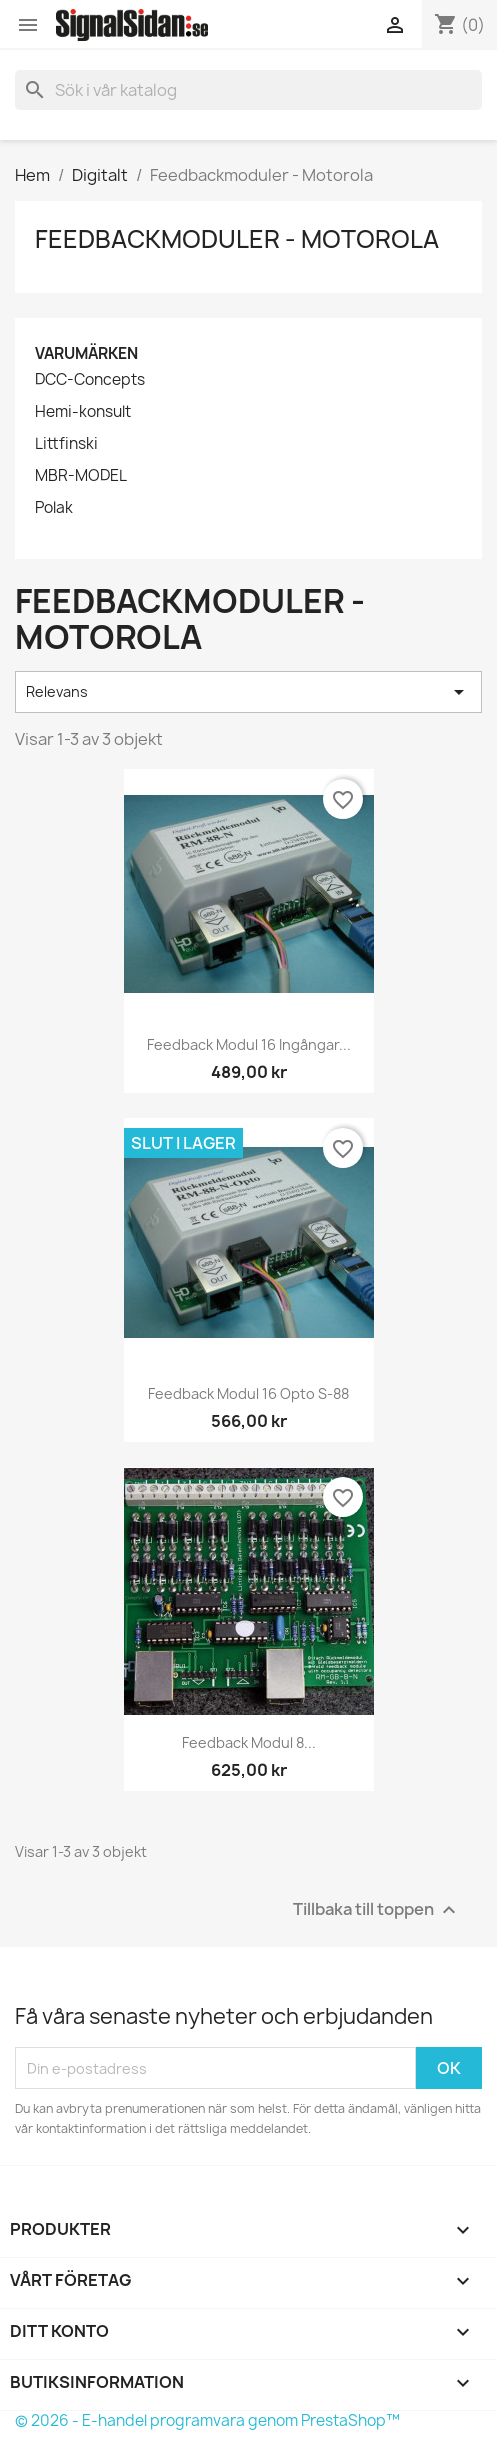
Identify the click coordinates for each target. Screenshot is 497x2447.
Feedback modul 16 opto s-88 (248, 1393)
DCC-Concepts (90, 380)
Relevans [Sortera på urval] (248, 692)
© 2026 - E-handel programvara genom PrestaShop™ (207, 2420)
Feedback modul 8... (249, 1742)
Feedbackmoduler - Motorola (237, 239)
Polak (54, 508)
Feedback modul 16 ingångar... (249, 1044)
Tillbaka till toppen (377, 1910)
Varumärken (86, 353)
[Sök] (248, 90)
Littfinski (66, 444)
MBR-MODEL (81, 476)
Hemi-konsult (83, 412)
